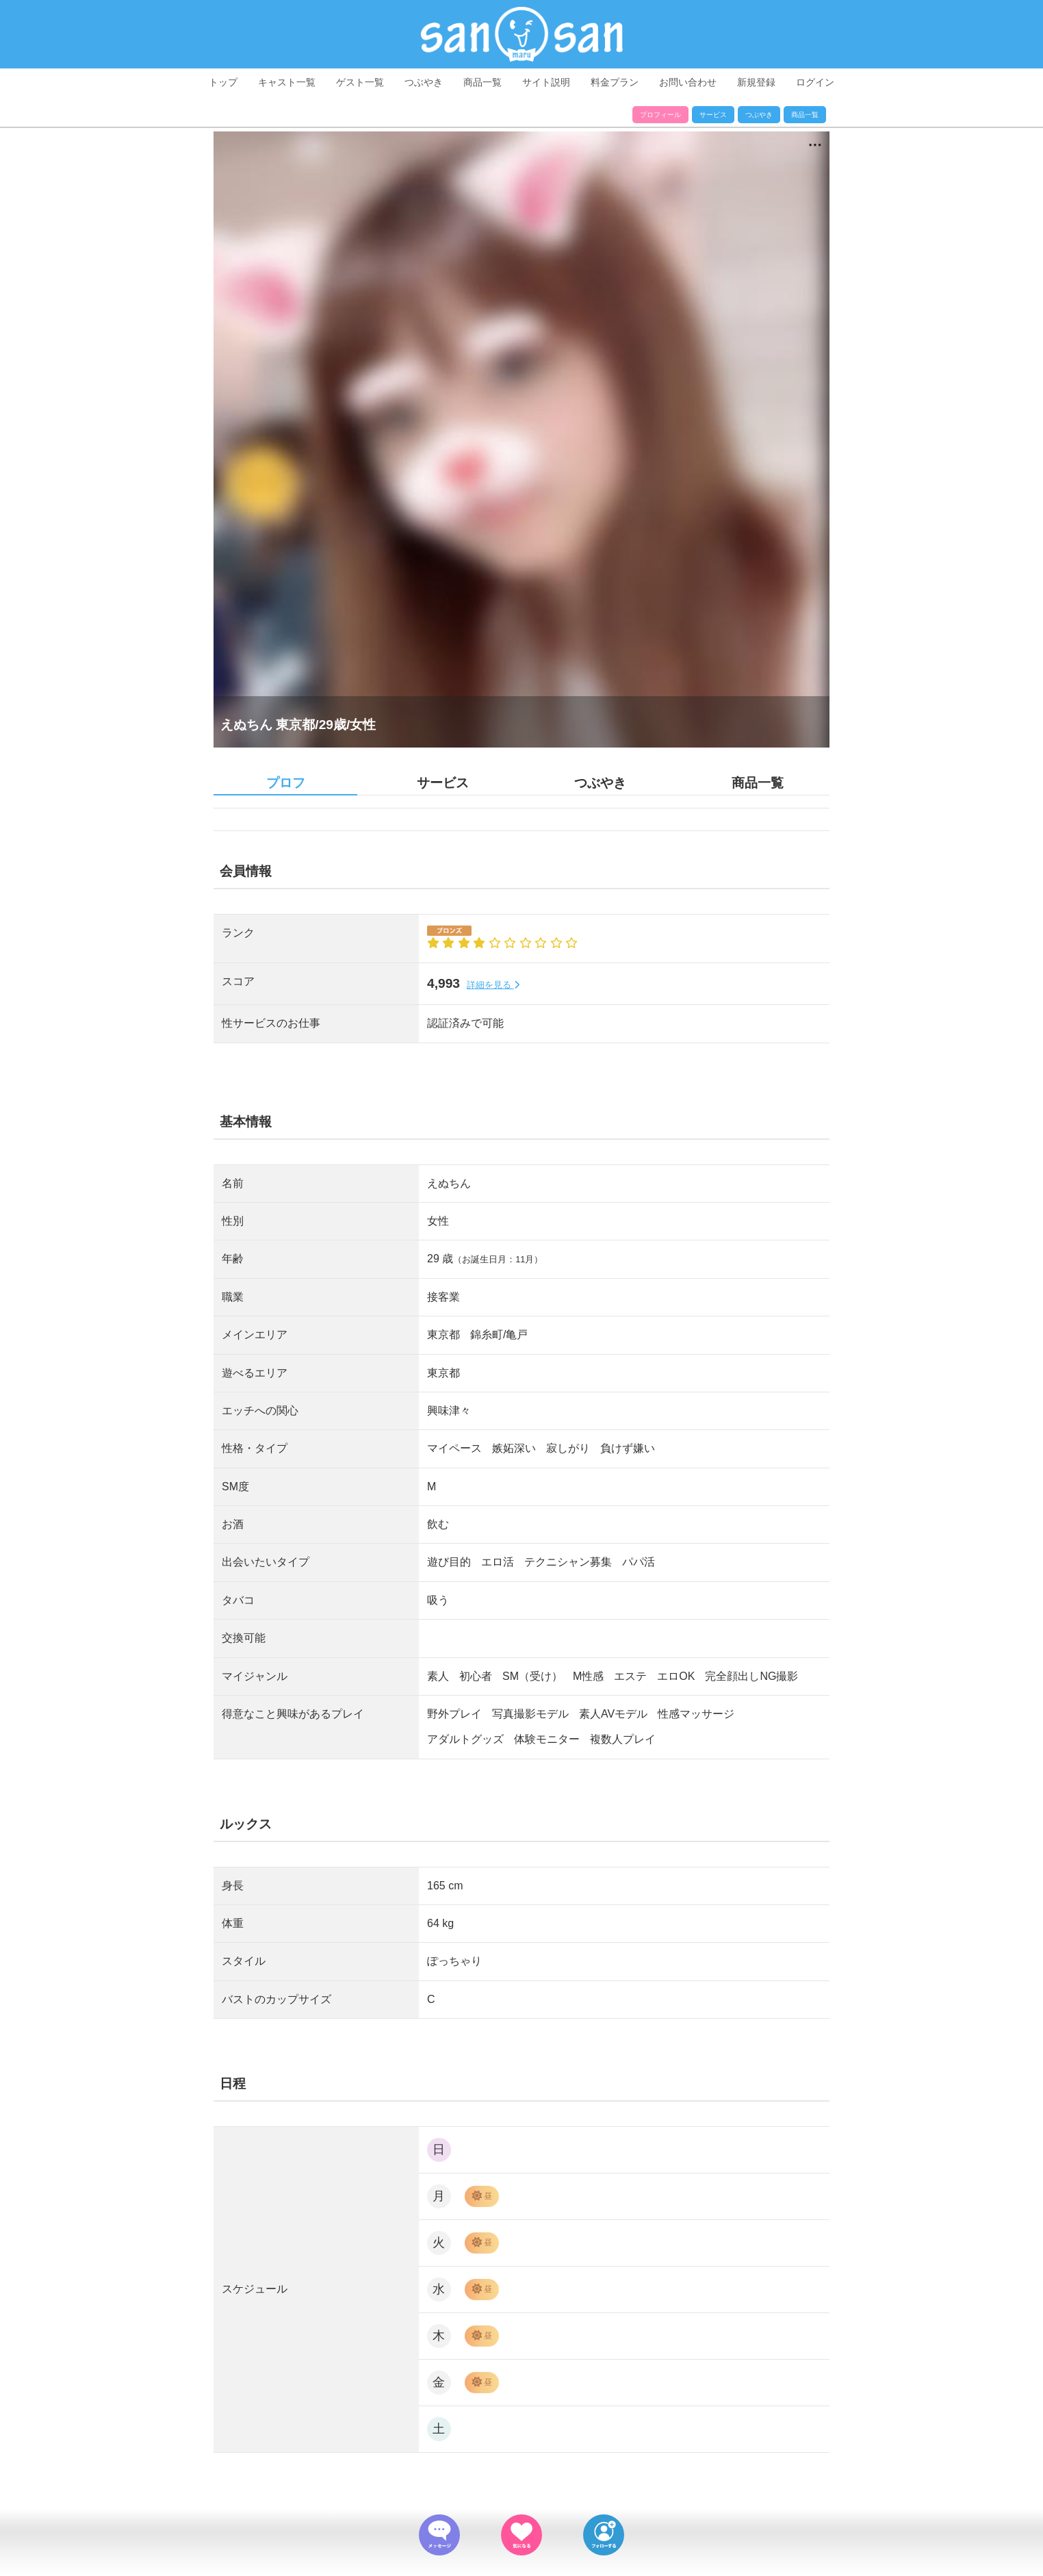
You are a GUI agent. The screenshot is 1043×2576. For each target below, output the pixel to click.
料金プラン (615, 82)
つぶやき (423, 82)
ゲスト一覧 (360, 82)
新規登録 (756, 82)
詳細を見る (493, 985)
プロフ (285, 783)
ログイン (815, 82)
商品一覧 (482, 82)
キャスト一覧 (287, 82)
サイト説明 (546, 82)
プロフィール (660, 114)
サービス (713, 114)
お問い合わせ (688, 82)
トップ (223, 82)
